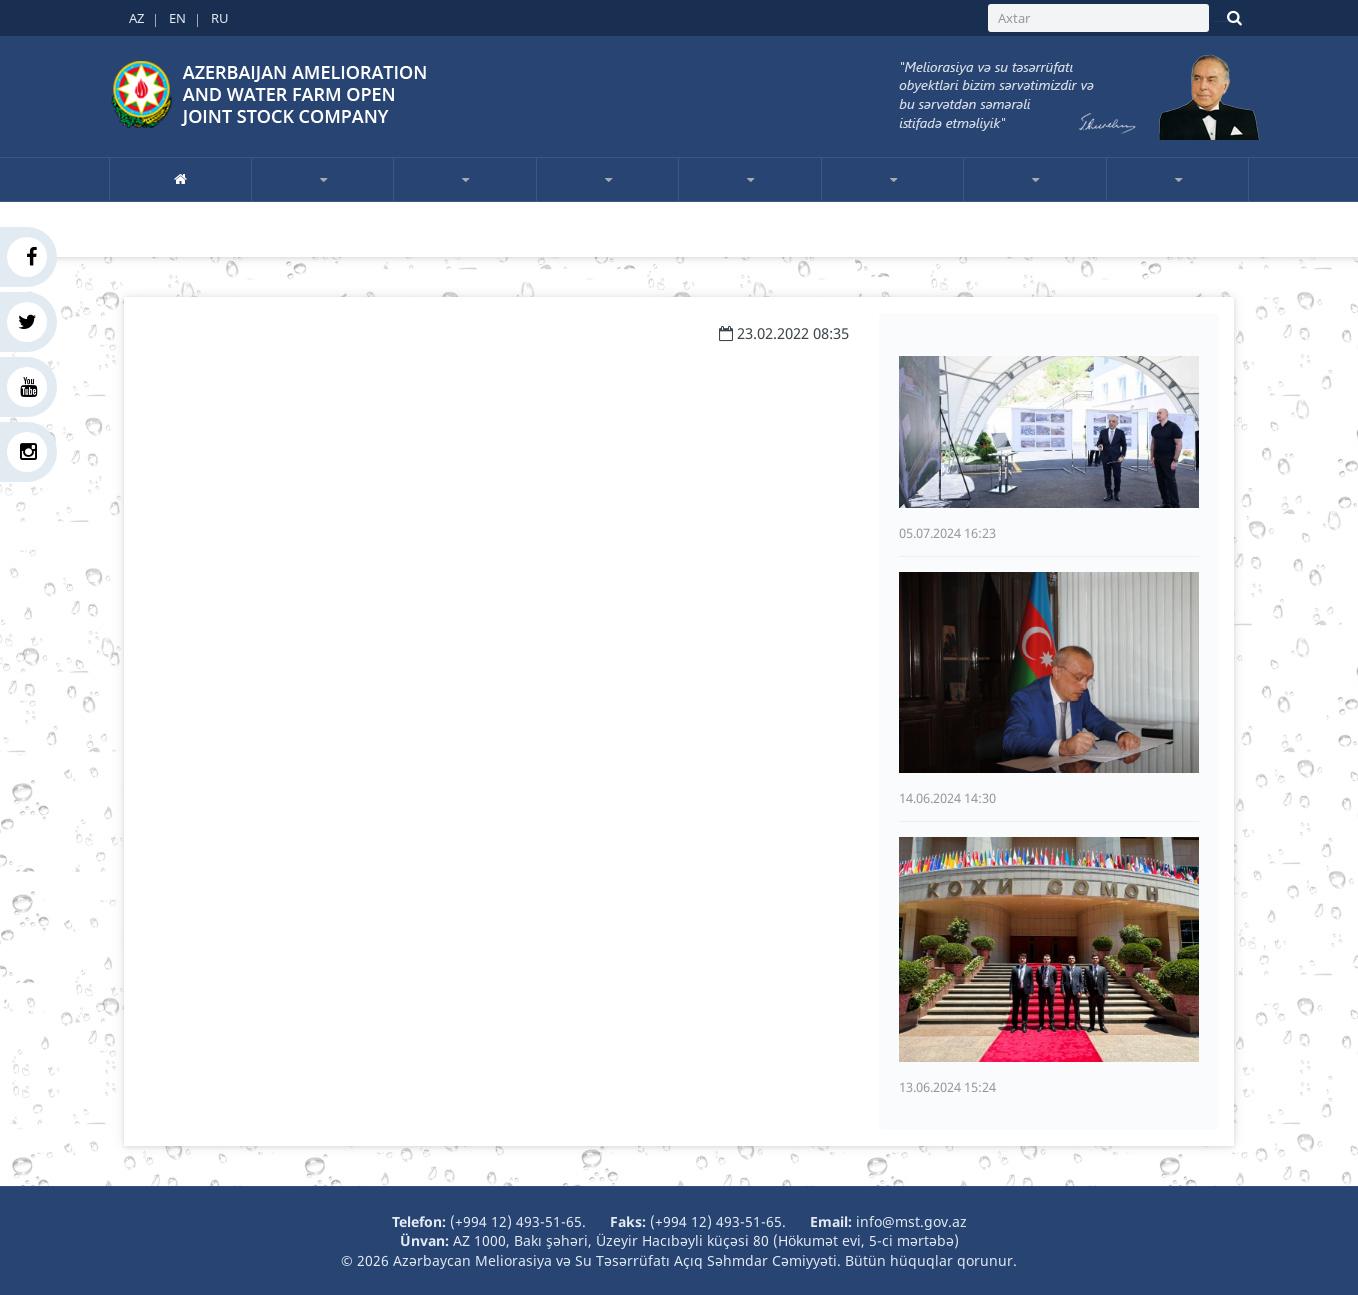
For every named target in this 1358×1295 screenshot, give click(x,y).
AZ (136, 18)
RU (220, 18)
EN (177, 18)
